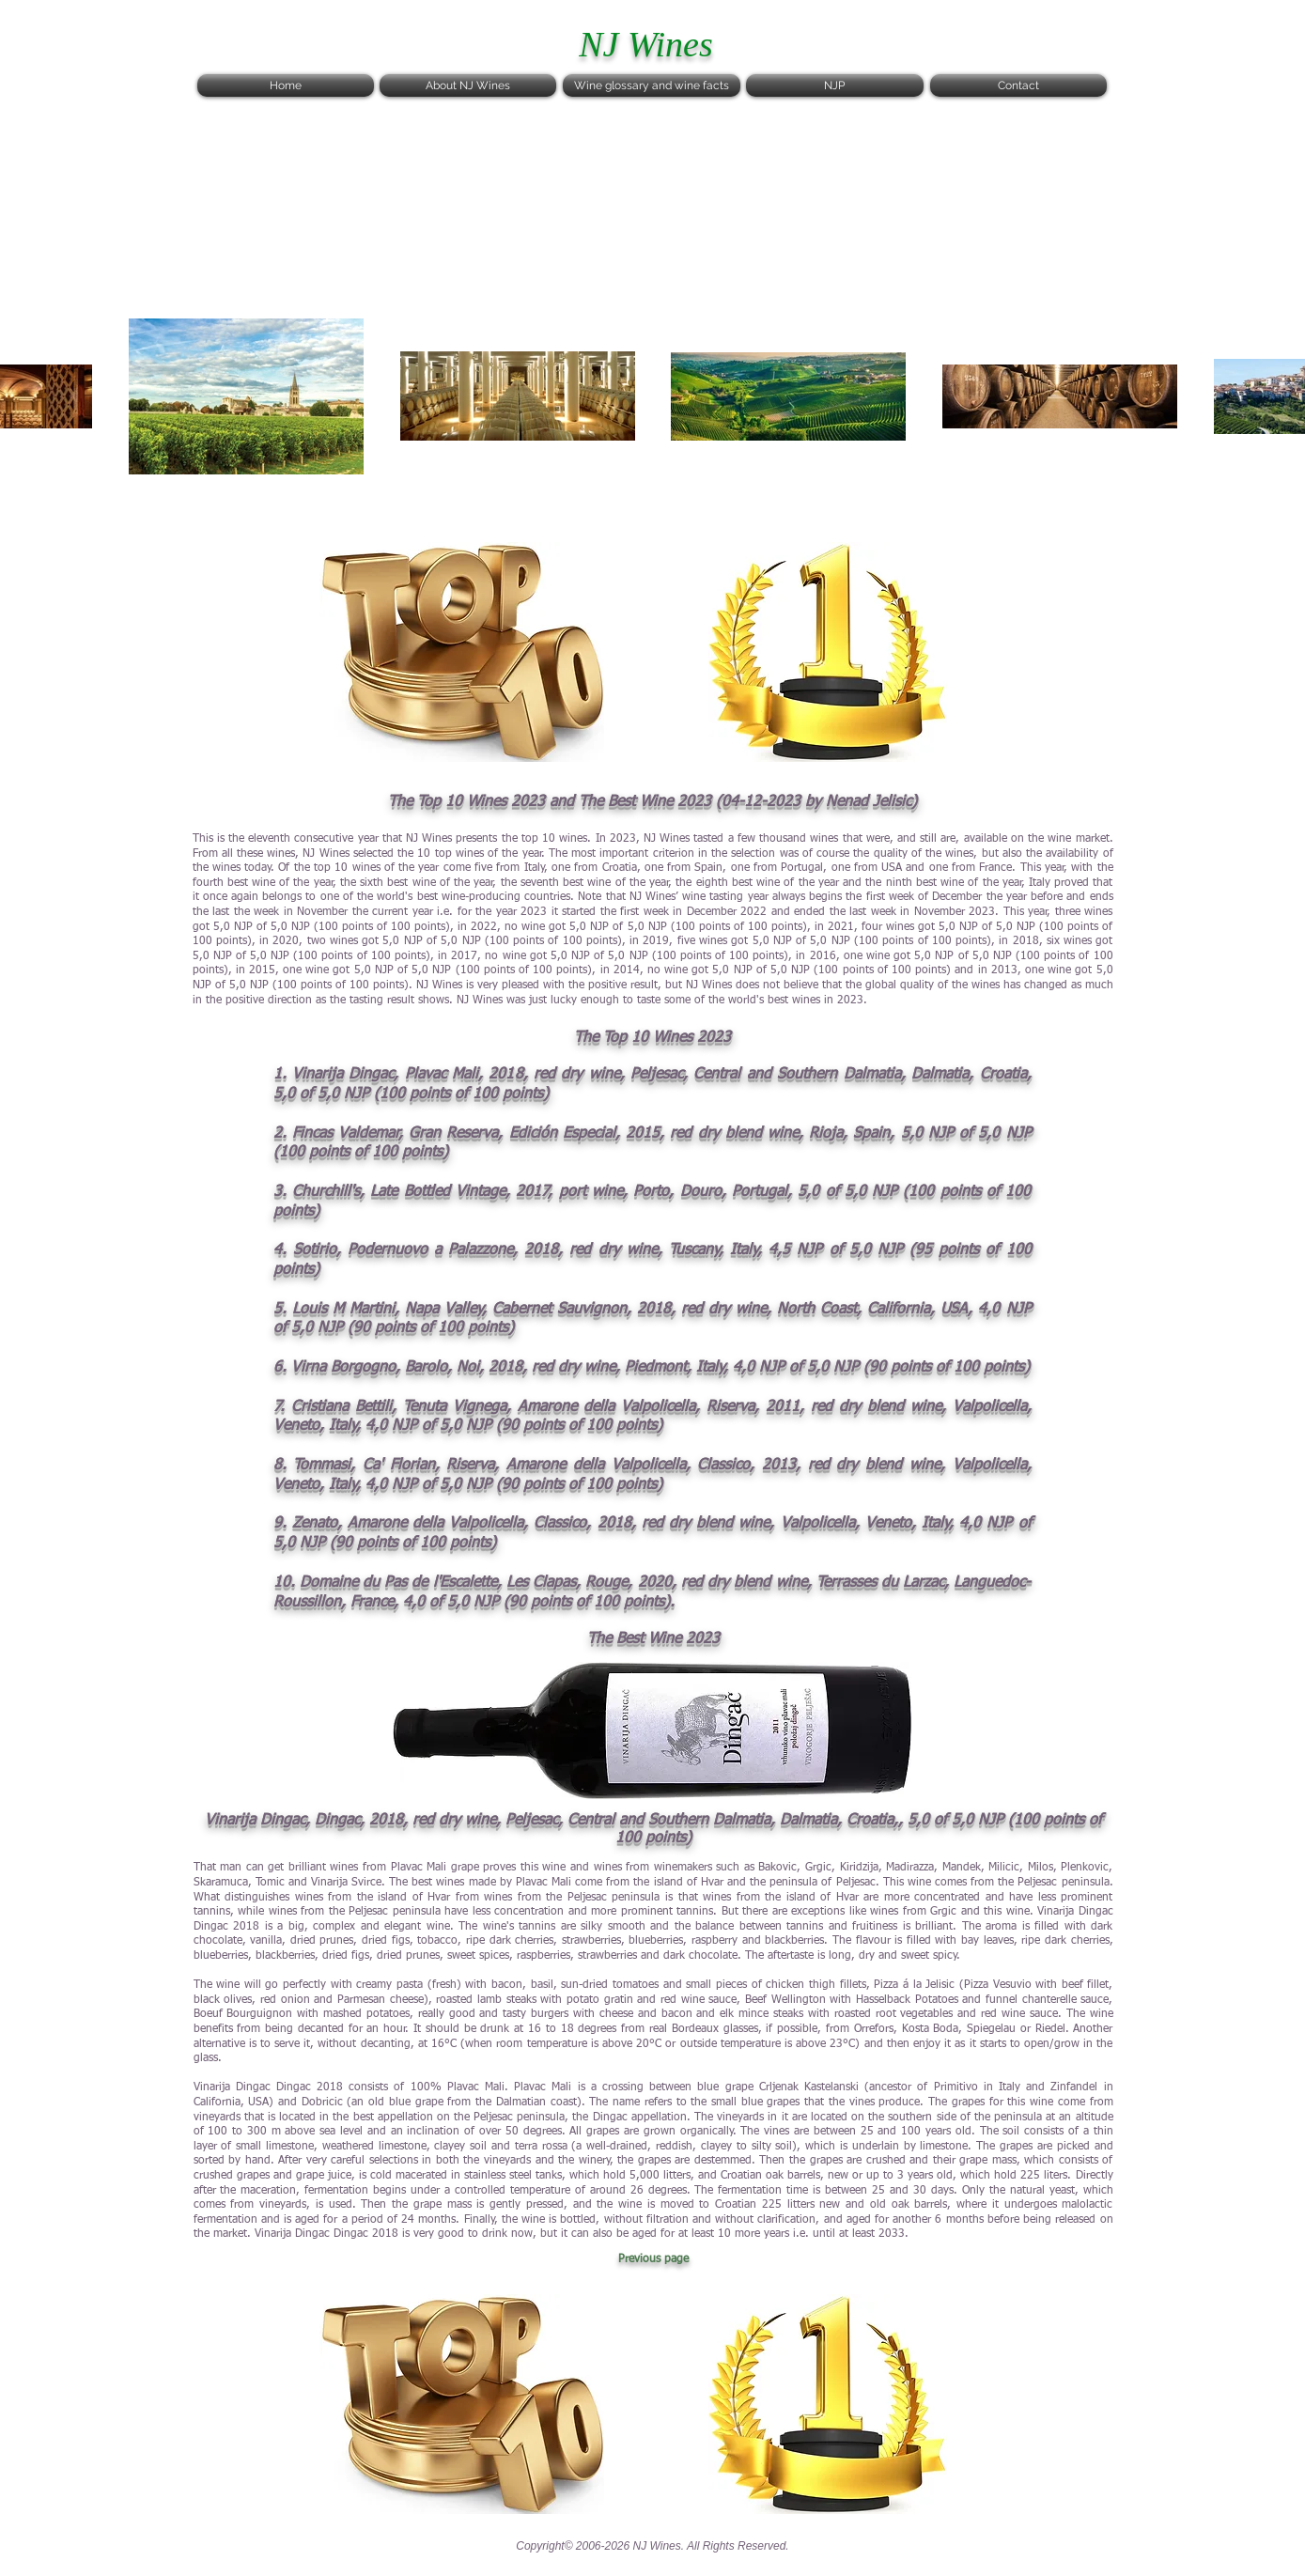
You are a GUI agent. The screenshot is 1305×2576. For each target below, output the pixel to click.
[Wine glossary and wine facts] (651, 85)
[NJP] (835, 85)
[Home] (285, 85)
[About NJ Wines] (468, 85)
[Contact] (1018, 85)
